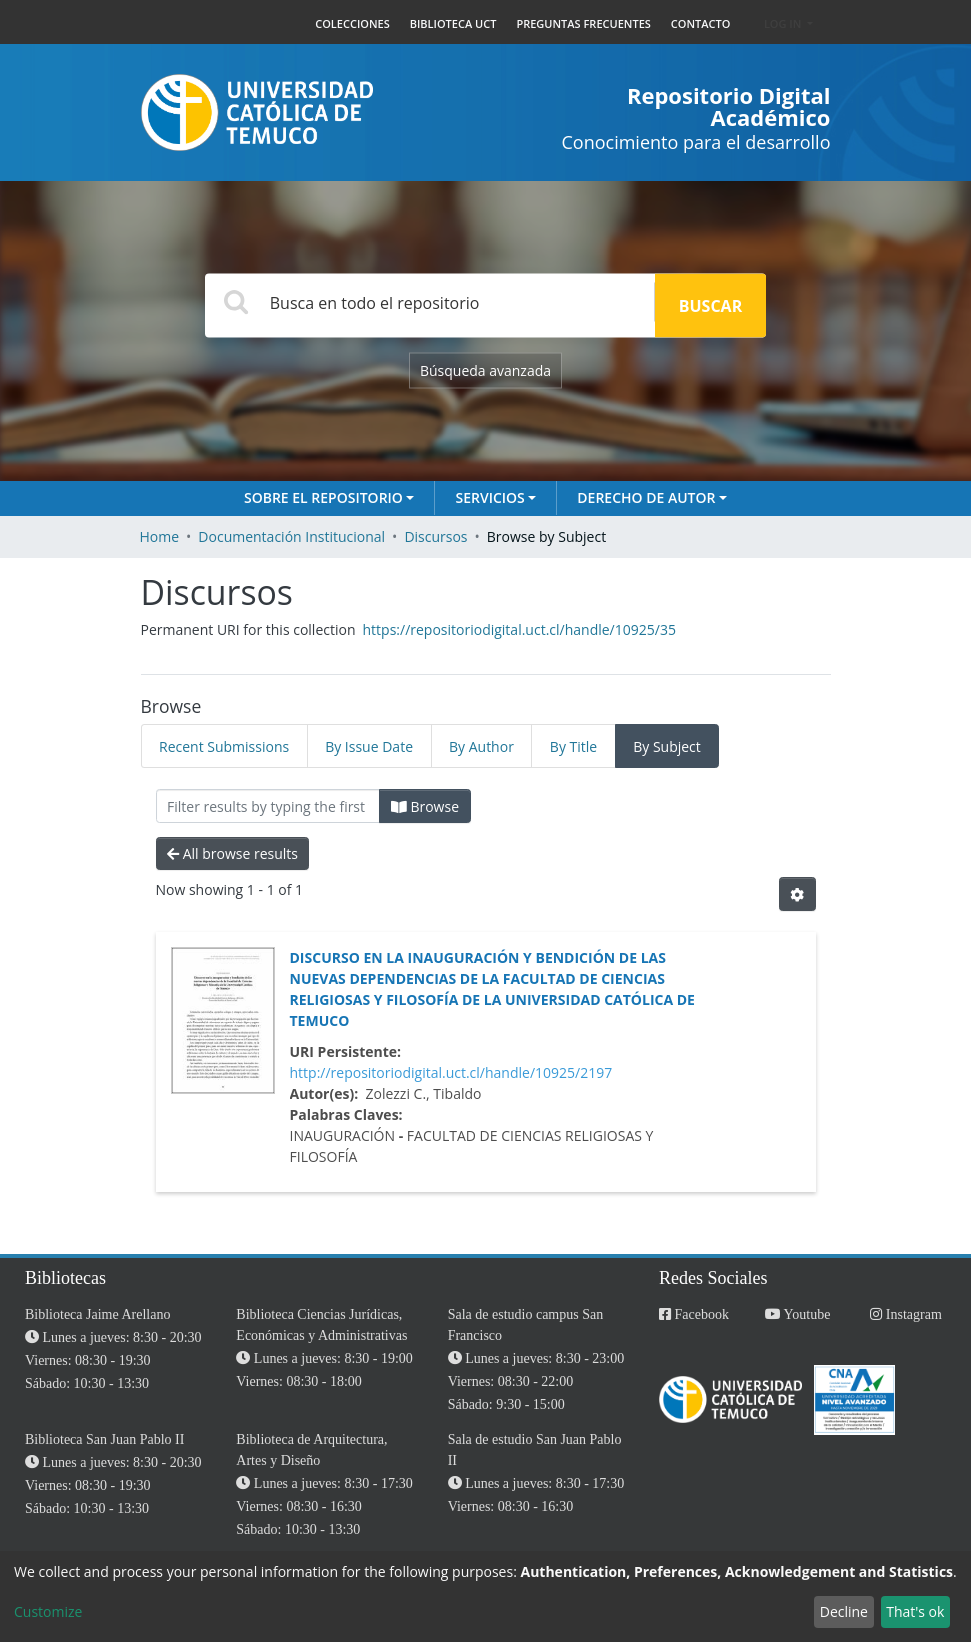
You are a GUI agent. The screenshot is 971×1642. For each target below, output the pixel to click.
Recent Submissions (224, 746)
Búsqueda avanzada (485, 370)
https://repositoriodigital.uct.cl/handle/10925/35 (519, 629)
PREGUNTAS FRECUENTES (583, 23)
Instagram (905, 1314)
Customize (48, 1611)
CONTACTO (701, 23)
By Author (481, 746)
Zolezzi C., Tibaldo (423, 1093)
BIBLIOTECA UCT (453, 23)
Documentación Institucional (291, 536)
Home (160, 536)
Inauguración (343, 1135)
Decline (844, 1611)
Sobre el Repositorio (323, 497)
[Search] (430, 302)
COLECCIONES (352, 23)
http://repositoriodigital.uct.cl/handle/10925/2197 (451, 1072)
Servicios (489, 497)
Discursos (435, 536)
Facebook (694, 1314)
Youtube (798, 1314)
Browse (425, 806)
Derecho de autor (646, 497)
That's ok (915, 1611)
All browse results (232, 853)
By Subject (667, 746)
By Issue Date (369, 746)
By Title (573, 746)
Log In (784, 23)
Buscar (710, 306)
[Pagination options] (797, 894)
